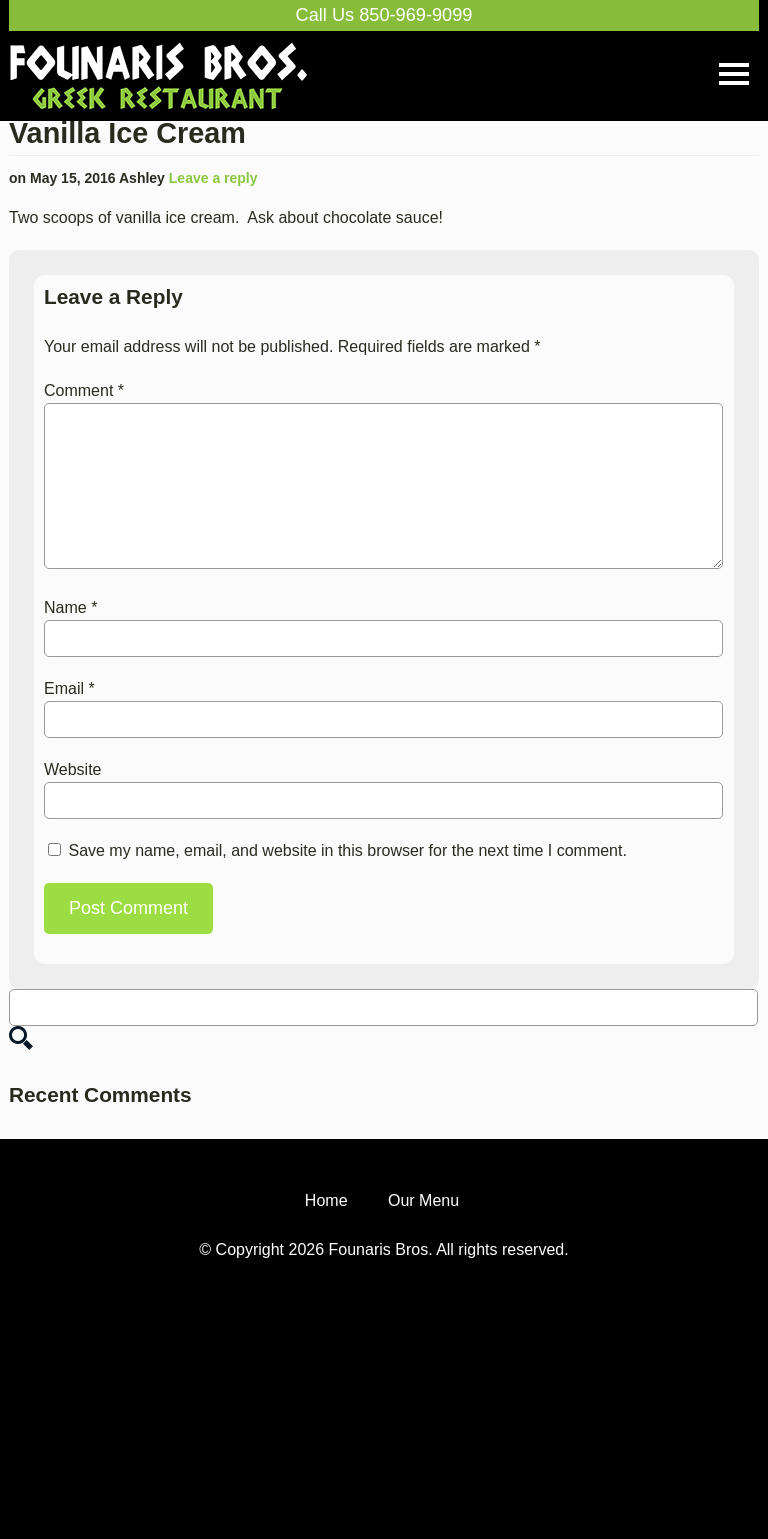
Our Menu (423, 1225)
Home (326, 1225)
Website (73, 769)
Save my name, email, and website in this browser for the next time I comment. (347, 850)
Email (69, 688)
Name (70, 607)
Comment (84, 390)
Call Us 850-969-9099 (384, 15)
